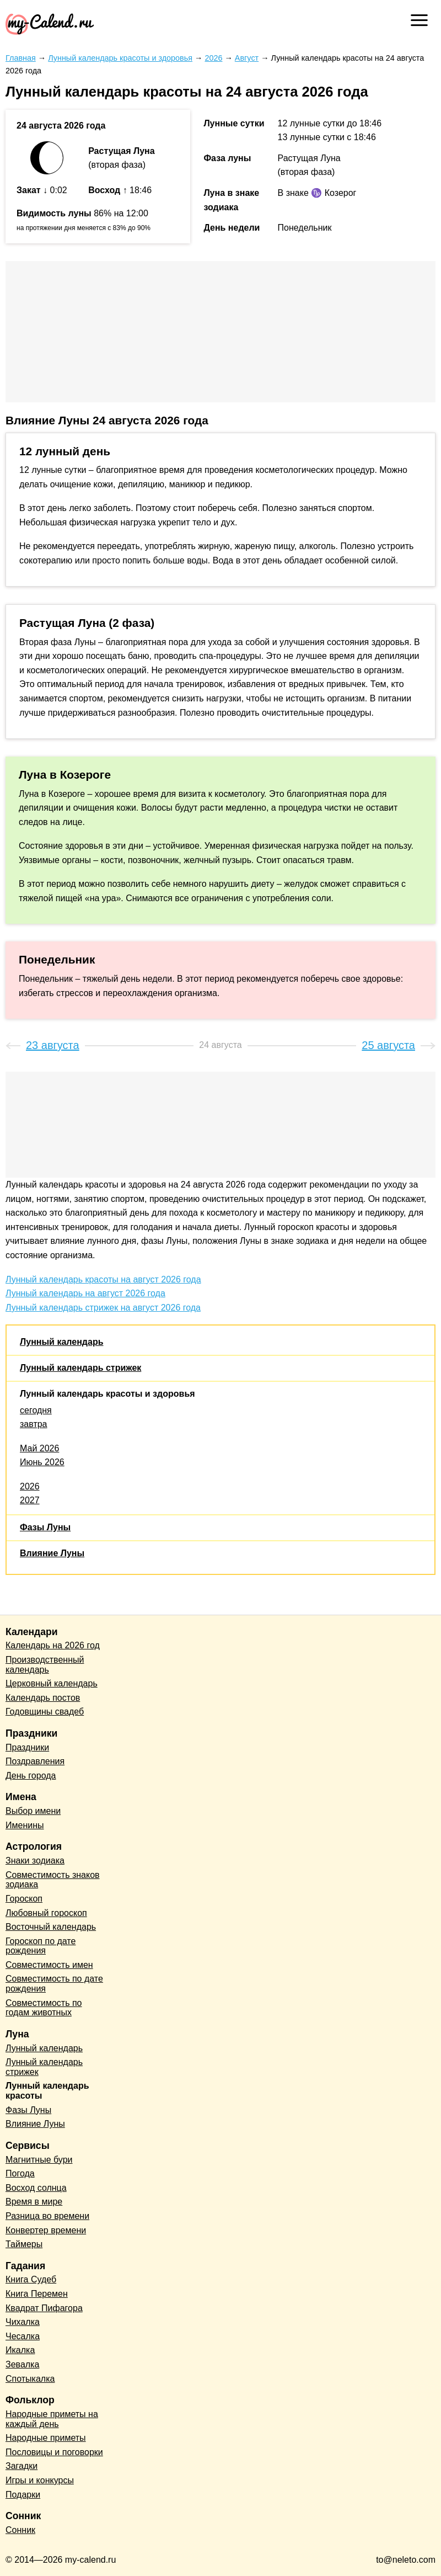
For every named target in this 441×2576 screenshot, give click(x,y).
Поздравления (35, 1761)
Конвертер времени (46, 2230)
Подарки (23, 2494)
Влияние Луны (52, 1553)
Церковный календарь (52, 1683)
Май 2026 (39, 1448)
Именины (25, 1825)
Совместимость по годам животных (44, 2008)
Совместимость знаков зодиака (53, 1880)
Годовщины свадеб (45, 1711)
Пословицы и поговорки (54, 2452)
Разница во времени (47, 2216)
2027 (30, 1500)
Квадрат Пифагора (44, 2308)
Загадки (21, 2466)
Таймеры (24, 2244)
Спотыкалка (30, 2378)
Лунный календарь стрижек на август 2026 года (103, 1307)
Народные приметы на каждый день (52, 2419)
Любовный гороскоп (46, 1913)
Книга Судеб (31, 2279)
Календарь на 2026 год (53, 1645)
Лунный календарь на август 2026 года (85, 1293)
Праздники (27, 1747)
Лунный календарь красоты (47, 2090)
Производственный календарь (45, 1664)
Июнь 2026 (42, 1462)
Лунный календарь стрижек (80, 1367)
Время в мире (34, 2201)
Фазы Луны (45, 1527)
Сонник (20, 2530)
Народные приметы (46, 2437)
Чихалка (23, 2322)
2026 (30, 1486)
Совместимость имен (49, 1965)
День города (31, 1775)
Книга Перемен (37, 2293)
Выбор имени (33, 1811)
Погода (20, 2173)
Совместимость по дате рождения (54, 1983)
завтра (33, 1424)
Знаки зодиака (35, 1860)
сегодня (36, 1410)
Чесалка (23, 2336)
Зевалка (22, 2364)
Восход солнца (36, 2187)
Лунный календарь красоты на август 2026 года (103, 1279)
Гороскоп (24, 1898)
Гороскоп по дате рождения (41, 1946)
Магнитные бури (39, 2159)
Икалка (20, 2350)
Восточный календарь (51, 1926)
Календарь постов (43, 1697)
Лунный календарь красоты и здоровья (107, 1393)
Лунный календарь (61, 1341)
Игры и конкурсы (40, 2480)
